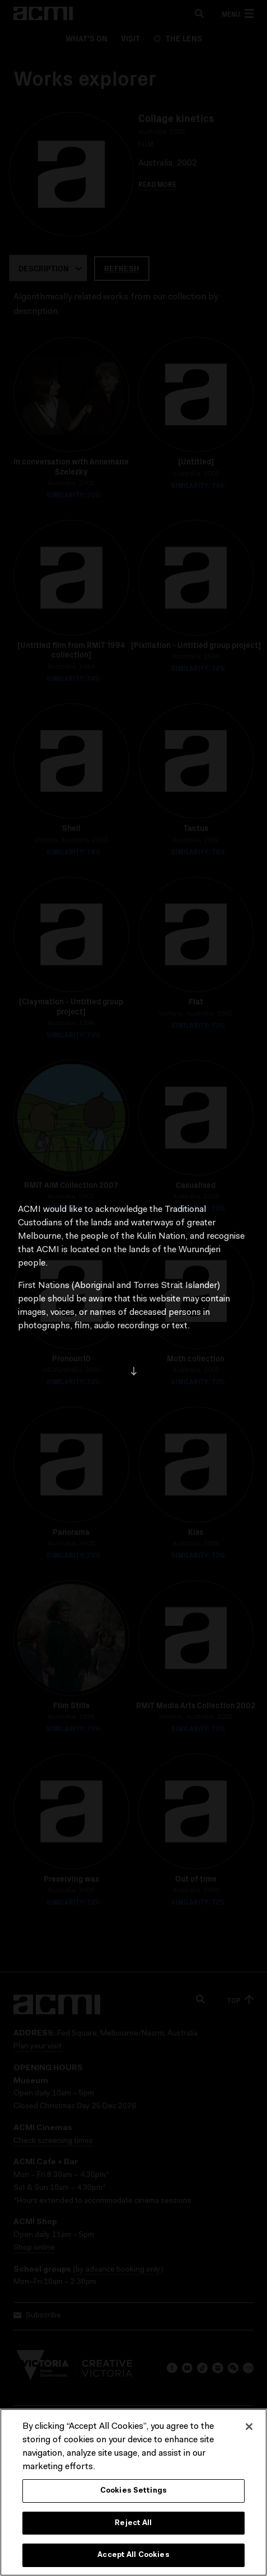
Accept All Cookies (133, 2556)
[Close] (249, 2427)
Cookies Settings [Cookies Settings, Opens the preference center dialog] (133, 2491)
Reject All (133, 2523)
